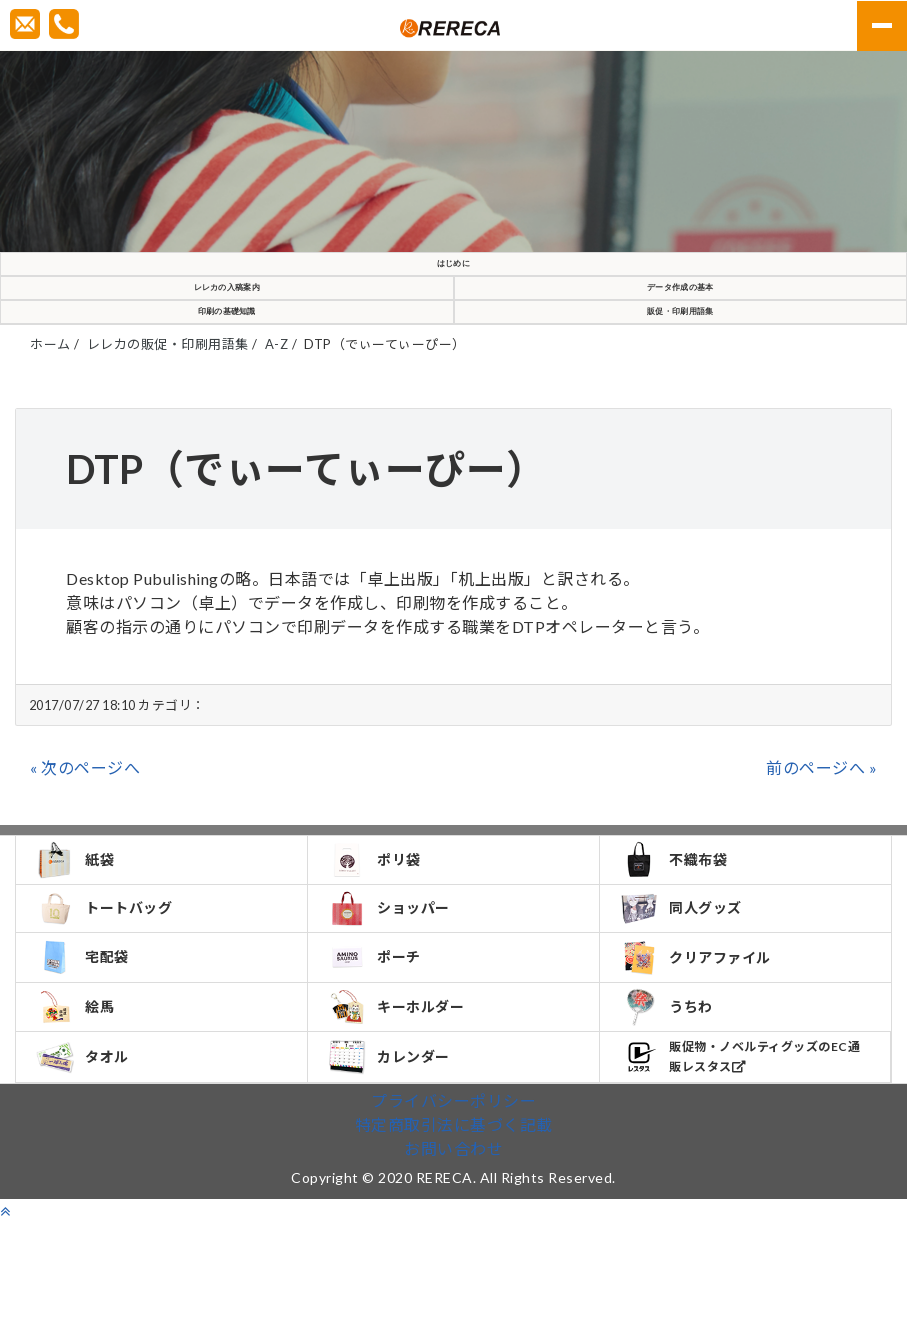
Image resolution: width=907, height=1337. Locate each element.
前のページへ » (821, 821)
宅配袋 (90, 1042)
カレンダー (397, 1165)
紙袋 (83, 920)
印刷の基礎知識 (227, 356)
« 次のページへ (85, 821)
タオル (90, 1165)
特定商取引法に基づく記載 (454, 1238)
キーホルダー (404, 1103)
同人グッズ (689, 981)
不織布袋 (681, 920)
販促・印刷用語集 (680, 356)
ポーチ (382, 1042)
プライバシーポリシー (453, 1214)
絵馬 (83, 1103)
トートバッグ (112, 981)
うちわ (674, 1103)
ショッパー (397, 981)
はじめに (454, 272)
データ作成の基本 (680, 314)
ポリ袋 (382, 920)
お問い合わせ (453, 1262)
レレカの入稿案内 (227, 314)
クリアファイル (703, 1042)
